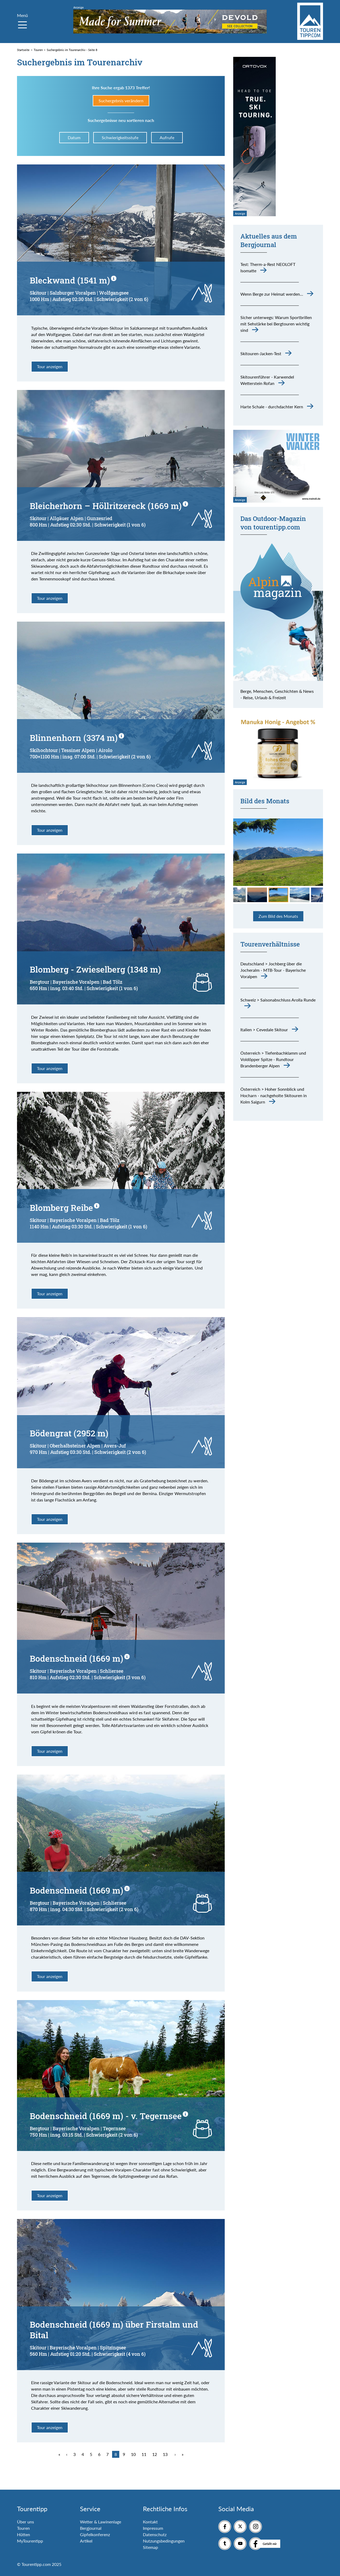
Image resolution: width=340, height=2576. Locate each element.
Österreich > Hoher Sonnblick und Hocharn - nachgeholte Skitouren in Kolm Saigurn (273, 1095)
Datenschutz (155, 2534)
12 (154, 2454)
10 (133, 2454)
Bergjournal (90, 2528)
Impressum (153, 2528)
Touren (23, 2528)
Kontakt (150, 2521)
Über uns (25, 2521)
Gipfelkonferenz (95, 2534)
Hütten (23, 2534)
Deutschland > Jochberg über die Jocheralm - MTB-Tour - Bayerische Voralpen (273, 970)
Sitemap (150, 2547)
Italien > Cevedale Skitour (264, 1029)
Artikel (86, 2540)
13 (165, 2454)
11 (144, 2454)
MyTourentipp (30, 2540)
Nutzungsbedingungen (164, 2540)
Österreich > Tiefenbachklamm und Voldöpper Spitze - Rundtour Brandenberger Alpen (273, 1059)
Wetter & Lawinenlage (100, 2521)
